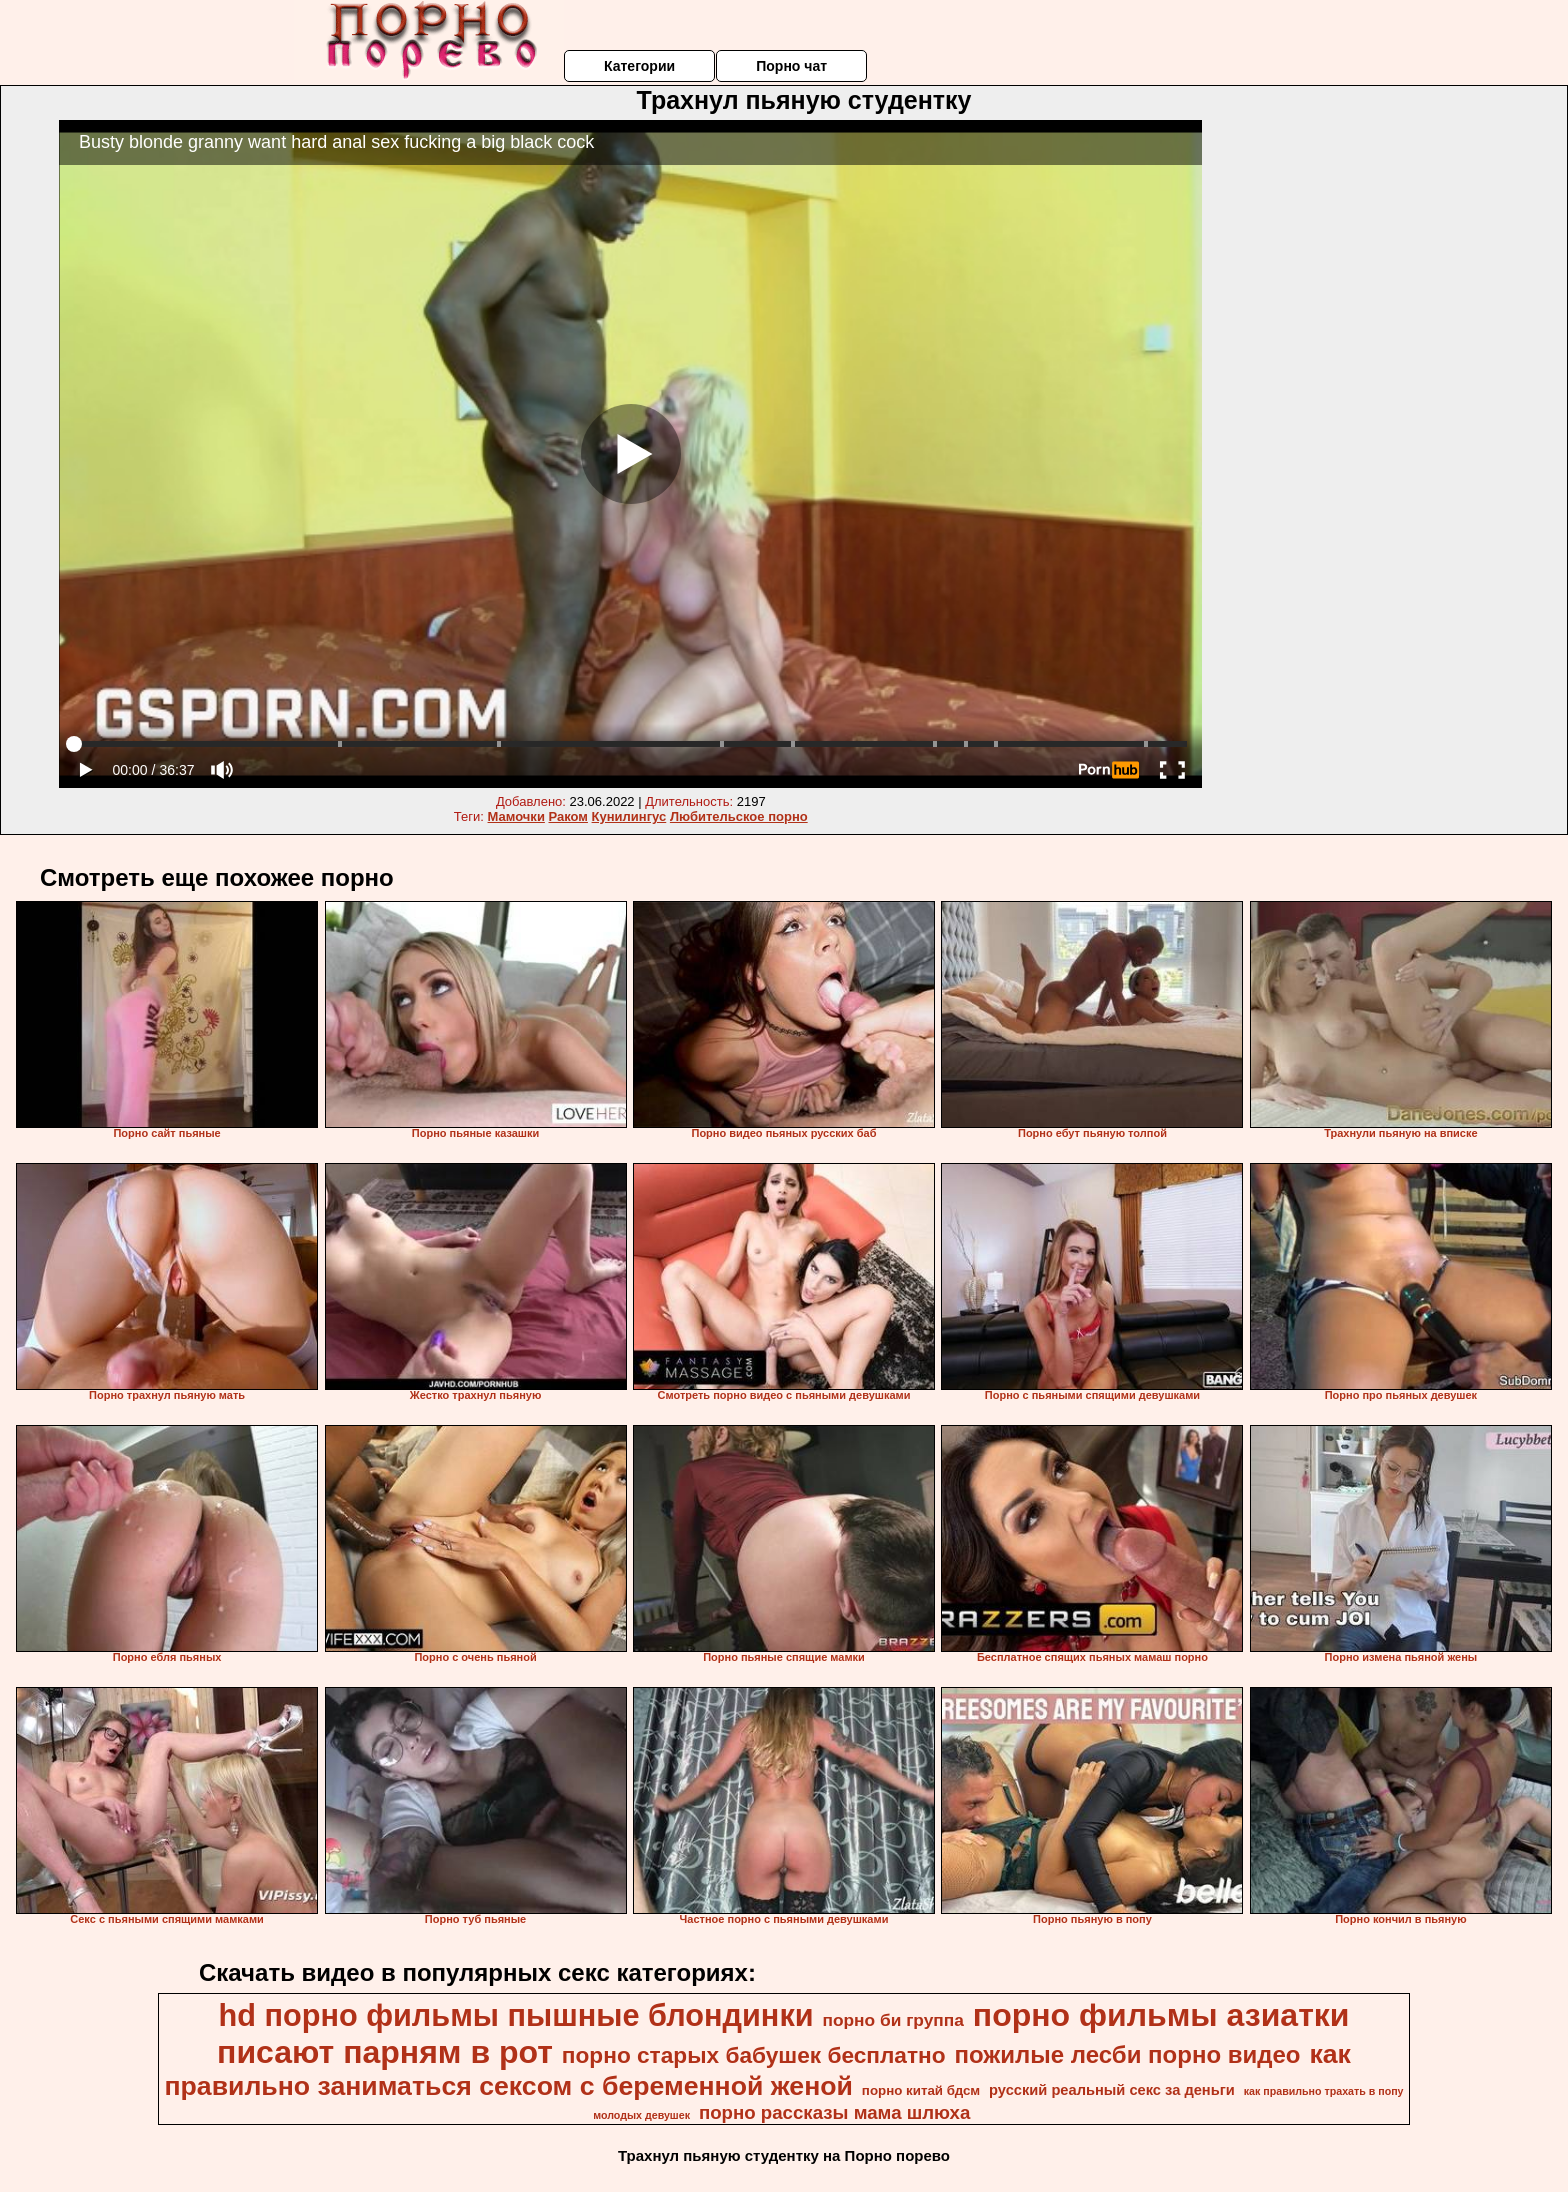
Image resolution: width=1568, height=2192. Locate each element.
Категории (639, 66)
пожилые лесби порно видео (1127, 2054)
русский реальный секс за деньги (1112, 2090)
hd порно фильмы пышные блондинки (516, 2015)
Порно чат (791, 66)
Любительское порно (739, 816)
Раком (568, 816)
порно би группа (892, 2020)
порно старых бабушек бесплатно (754, 2055)
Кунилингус (629, 816)
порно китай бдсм (921, 2090)
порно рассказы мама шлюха (834, 2112)
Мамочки (516, 816)
